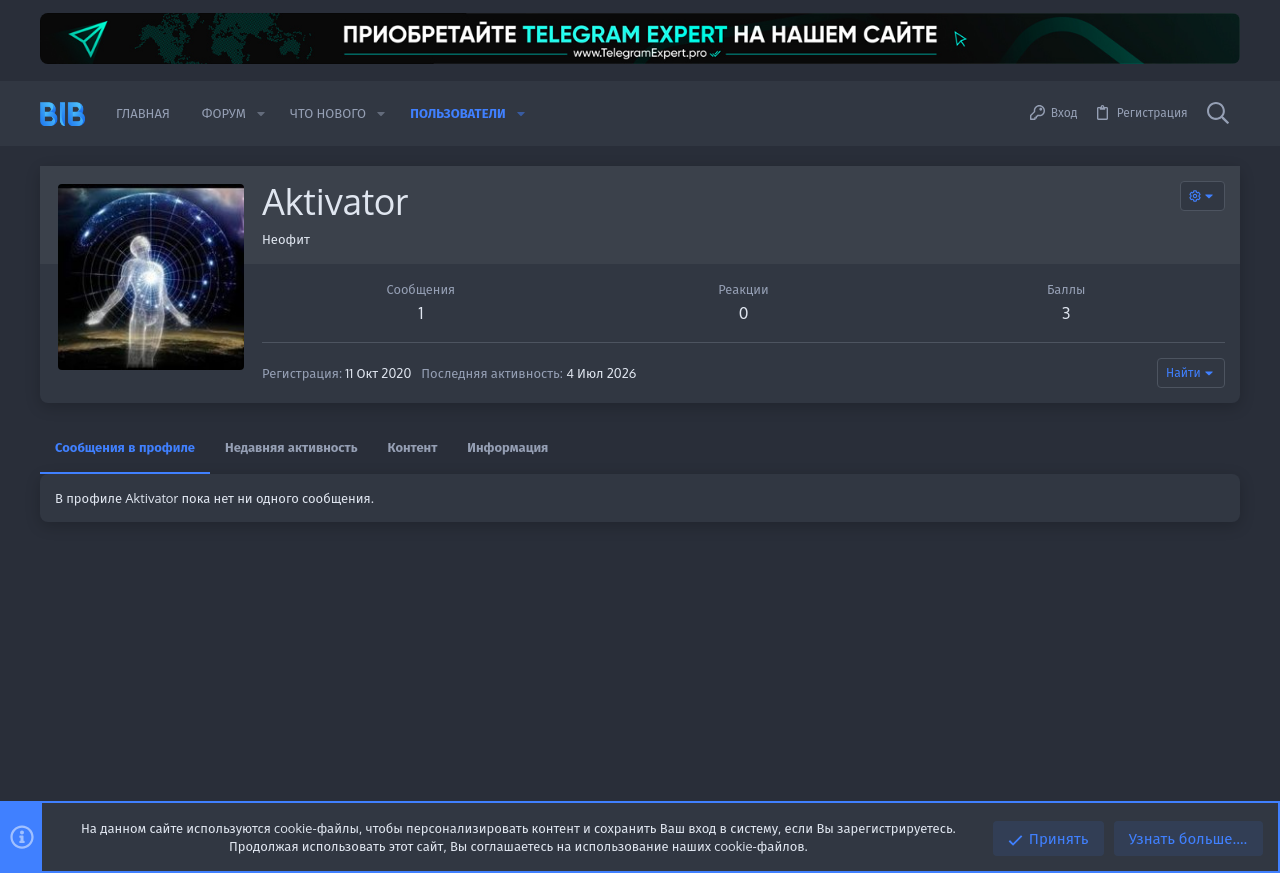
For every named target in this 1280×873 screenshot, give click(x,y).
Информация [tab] (507, 447)
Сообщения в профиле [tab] (125, 447)
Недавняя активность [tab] (291, 447)
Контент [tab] (413, 447)
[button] (261, 113)
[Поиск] (1218, 114)
